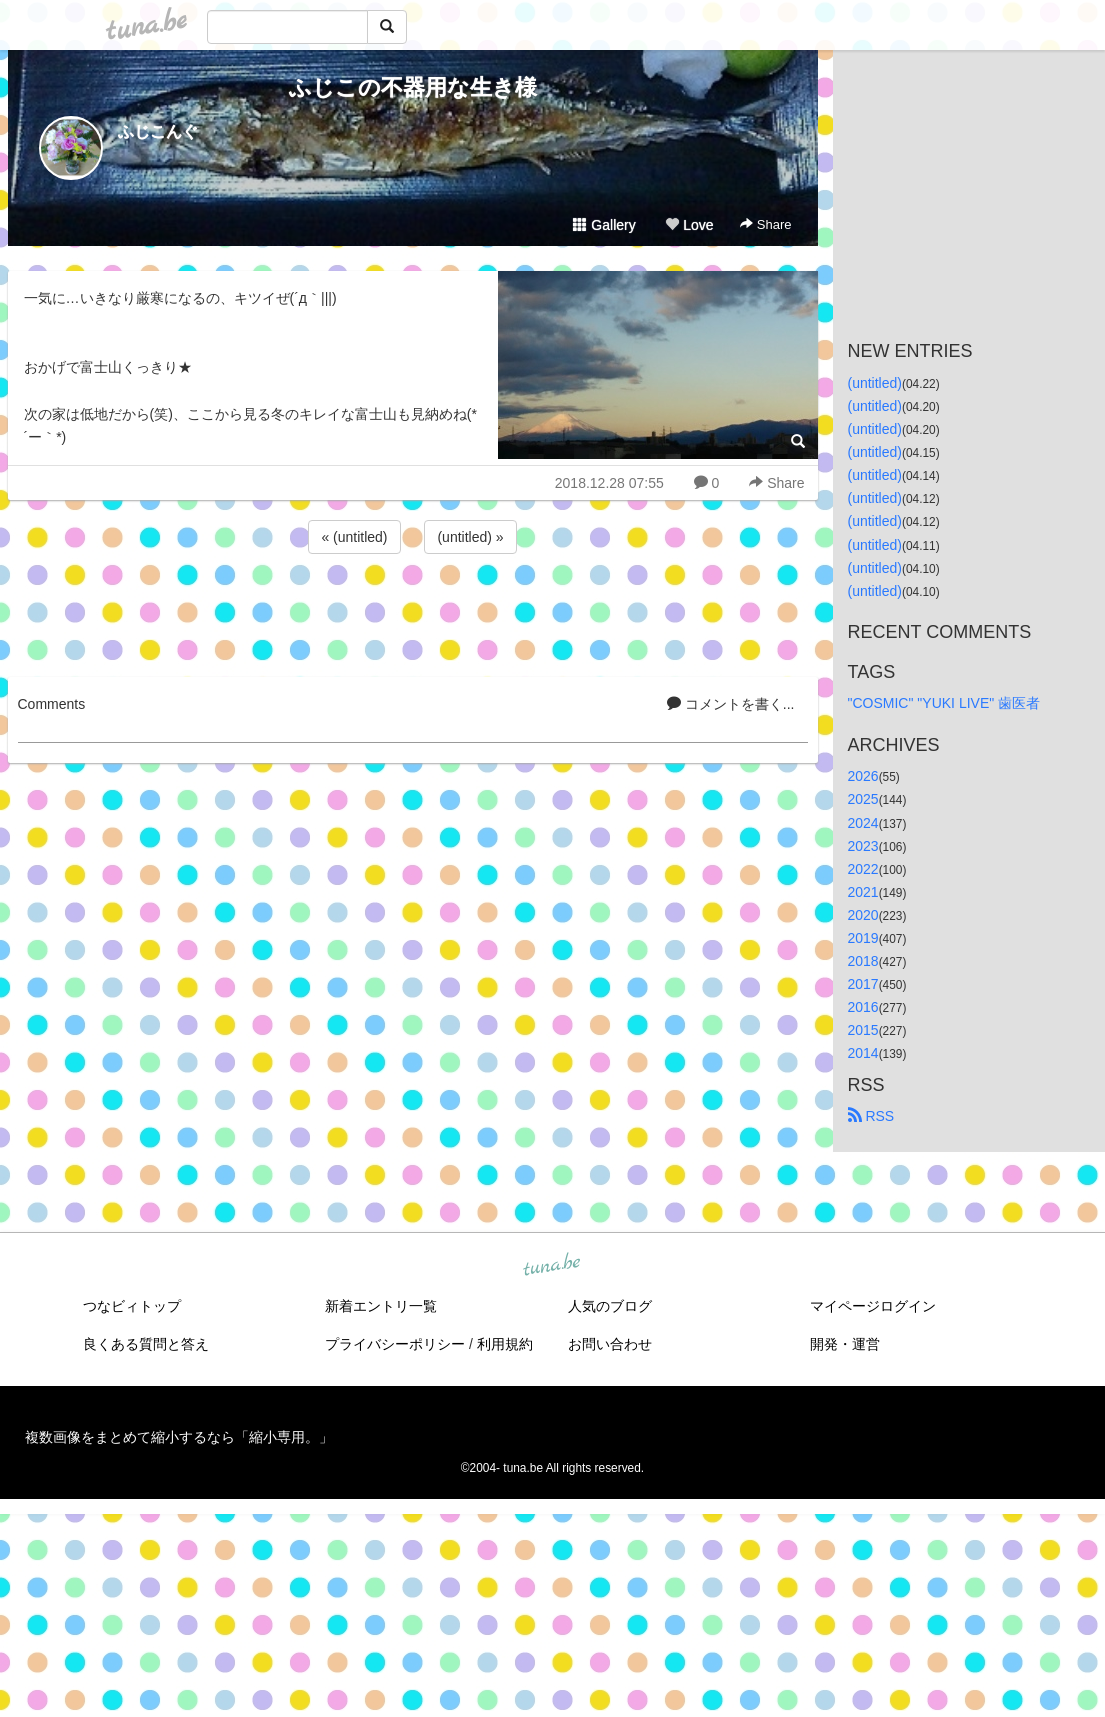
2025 (863, 799)
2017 (863, 984)
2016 (863, 1007)
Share (765, 224)
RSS (871, 1116)
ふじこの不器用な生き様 (413, 87)
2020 (863, 915)
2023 (863, 846)
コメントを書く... (731, 704)
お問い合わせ (610, 1344)
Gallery (604, 225)
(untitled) (875, 383)
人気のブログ (610, 1306)
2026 (863, 776)
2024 (863, 823)
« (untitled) (354, 537)
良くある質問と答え (146, 1344)
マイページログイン (873, 1306)
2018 (863, 961)
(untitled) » (470, 537)
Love (689, 225)
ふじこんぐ (158, 131)
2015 (863, 1030)
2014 (863, 1053)
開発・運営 (845, 1344)
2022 (863, 869)
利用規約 (505, 1344)
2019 (863, 938)
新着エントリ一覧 (381, 1306)
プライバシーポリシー (395, 1344)
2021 (863, 892)
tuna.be (552, 1265)
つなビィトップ (132, 1306)
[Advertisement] (413, 612)
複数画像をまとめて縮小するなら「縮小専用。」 (179, 1437)
